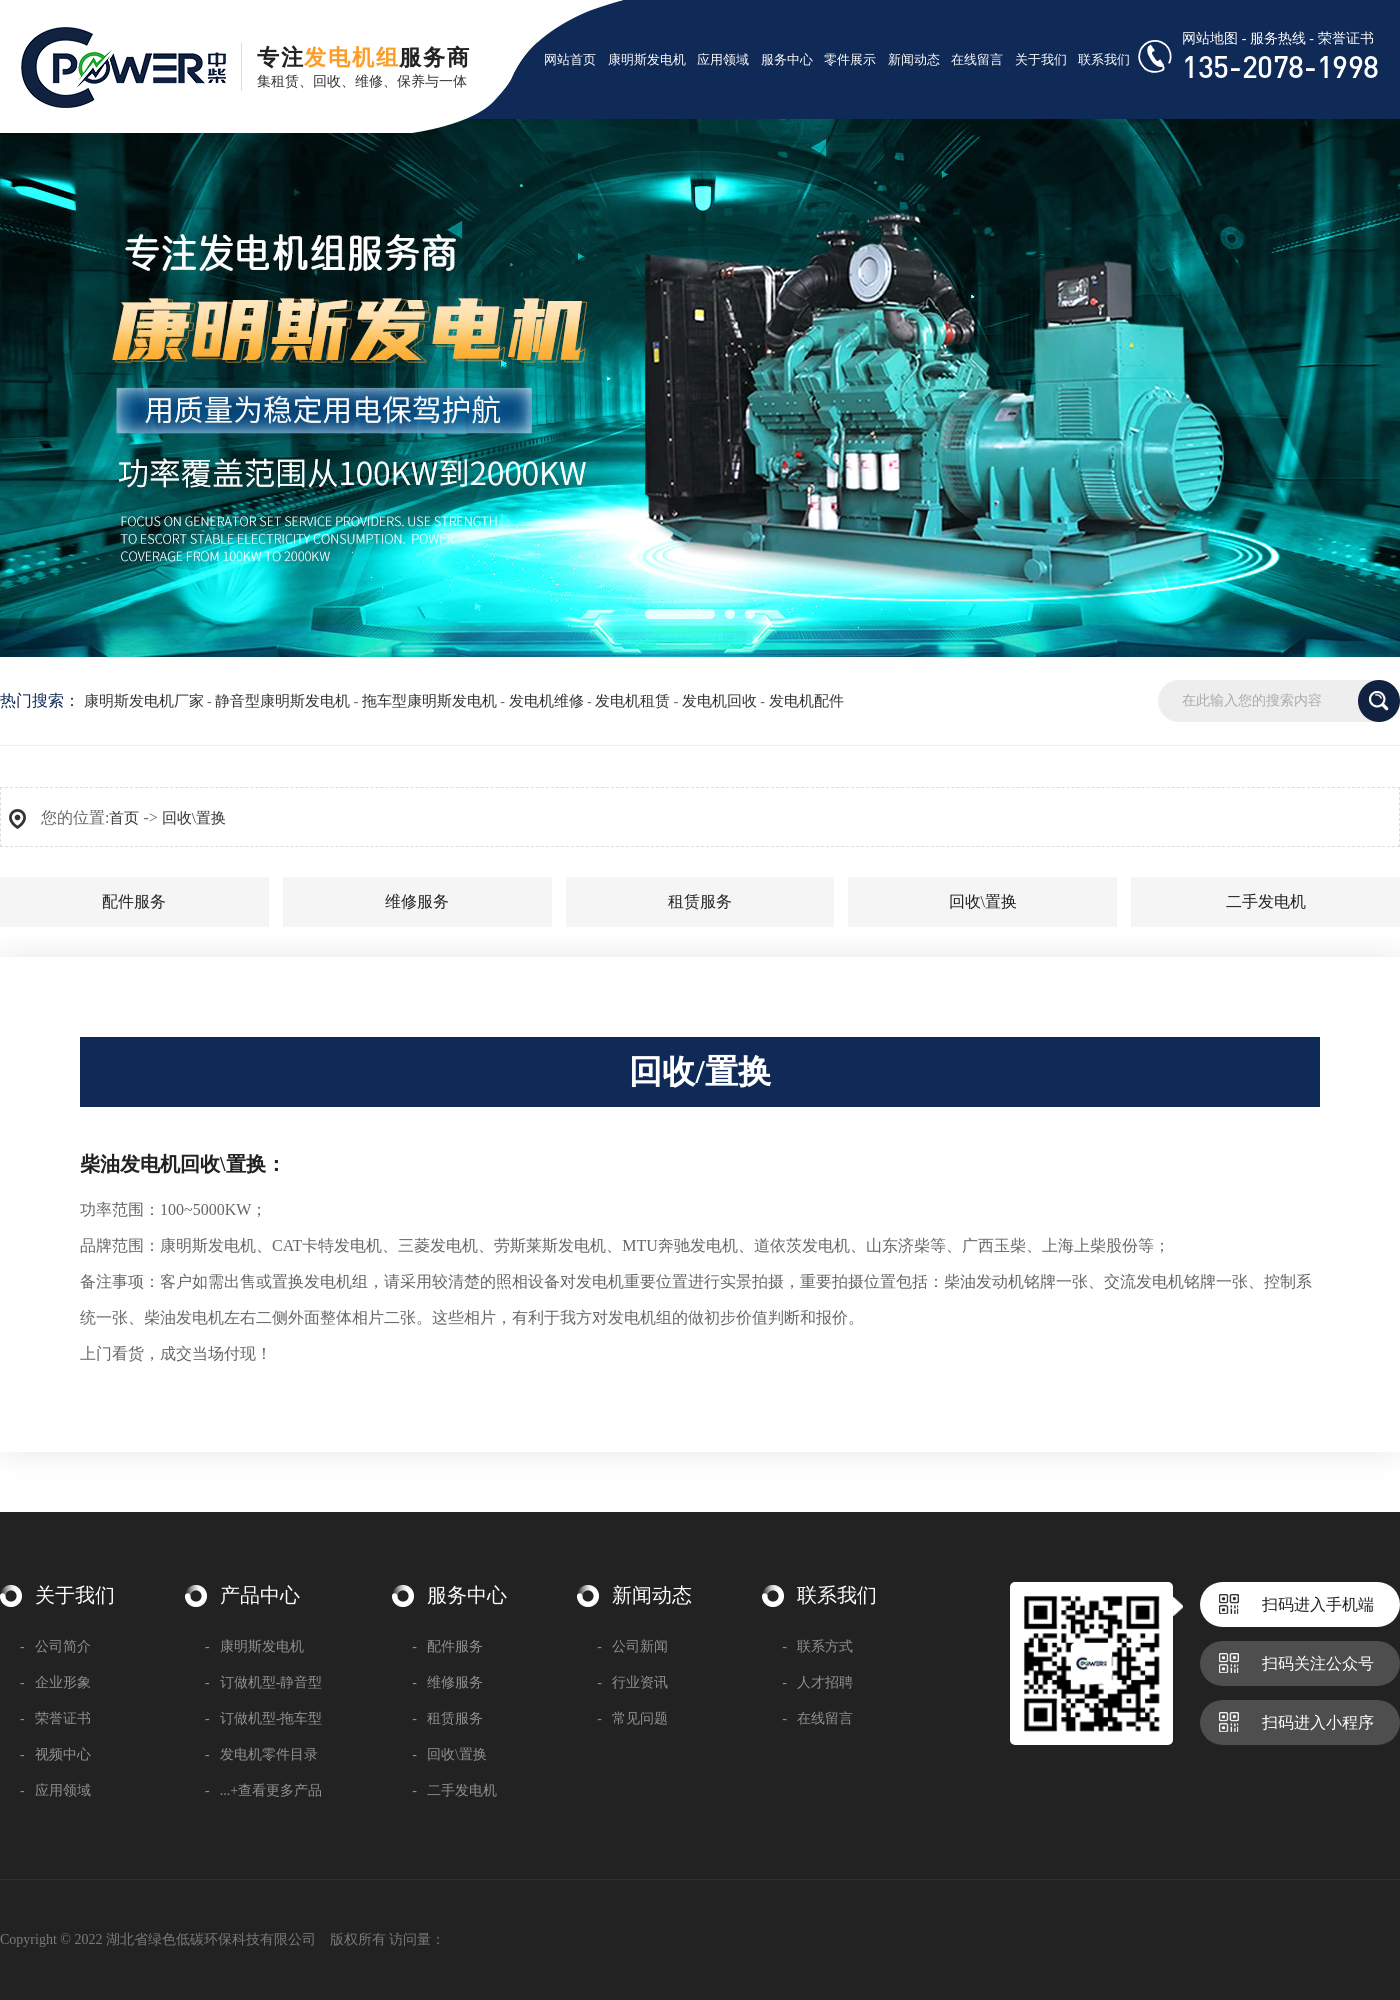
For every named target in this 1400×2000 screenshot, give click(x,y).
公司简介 (55, 1646)
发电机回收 (719, 701)
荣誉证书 (1346, 38)
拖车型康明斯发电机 (429, 701)
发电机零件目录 (261, 1754)
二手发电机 (1266, 901)
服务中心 (787, 59)
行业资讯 (632, 1682)
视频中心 (55, 1754)
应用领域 (723, 59)
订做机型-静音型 (263, 1682)
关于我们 (1041, 59)
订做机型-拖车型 (263, 1718)
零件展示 (850, 59)
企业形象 (55, 1682)
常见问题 (632, 1718)
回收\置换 (194, 818)
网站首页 (570, 59)
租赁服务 (700, 901)
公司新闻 (632, 1646)
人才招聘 (817, 1682)
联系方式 (817, 1646)
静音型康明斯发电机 (282, 701)
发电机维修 (546, 701)
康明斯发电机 (647, 59)
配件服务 (134, 901)
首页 (124, 818)
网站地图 (1210, 38)
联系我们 (1104, 59)
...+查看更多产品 (263, 1790)
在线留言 (977, 59)
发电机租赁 (632, 701)
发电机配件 (806, 701)
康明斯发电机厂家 (144, 701)
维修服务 (417, 901)
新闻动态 (914, 59)
